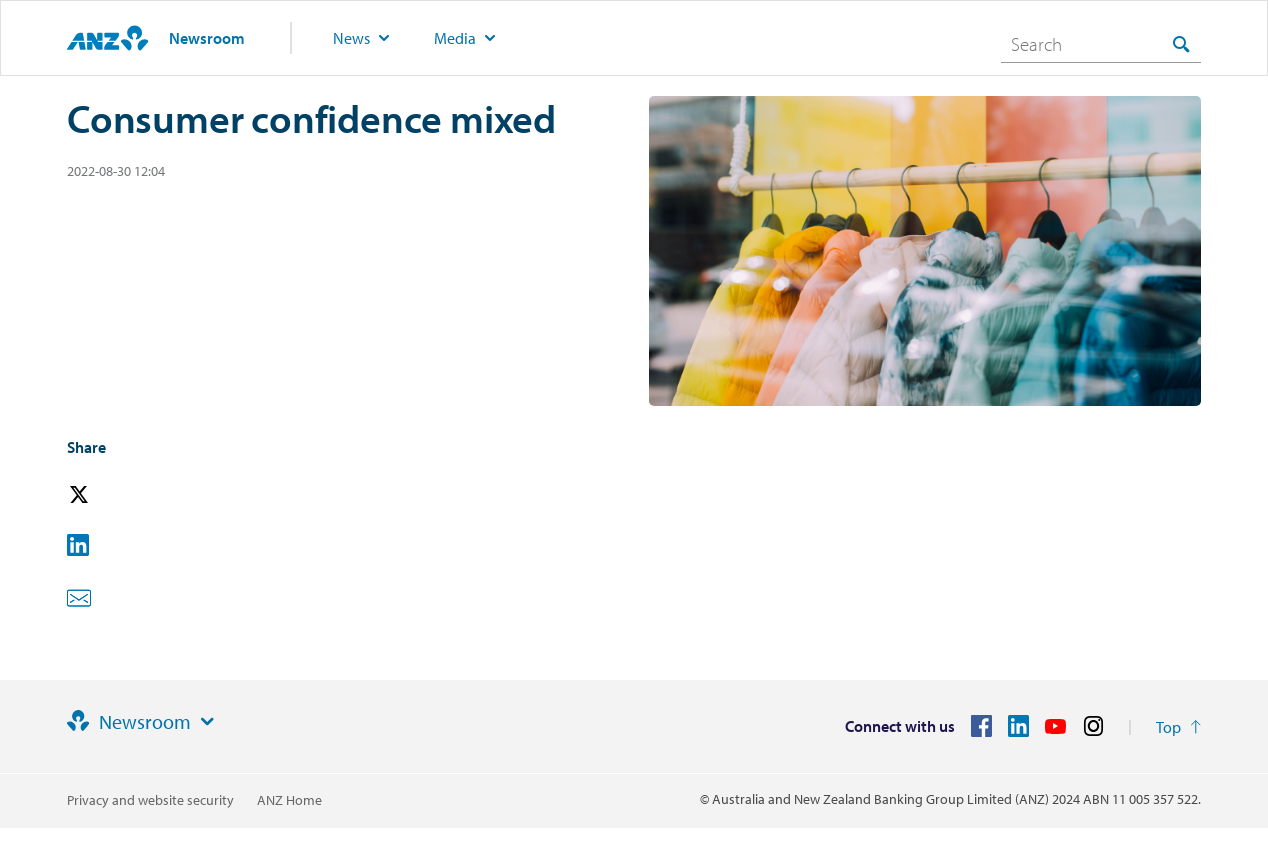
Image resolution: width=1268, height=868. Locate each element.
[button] (107, 495)
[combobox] (1101, 44)
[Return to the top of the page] (1178, 727)
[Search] (1101, 44)
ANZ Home (289, 800)
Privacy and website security (150, 800)
